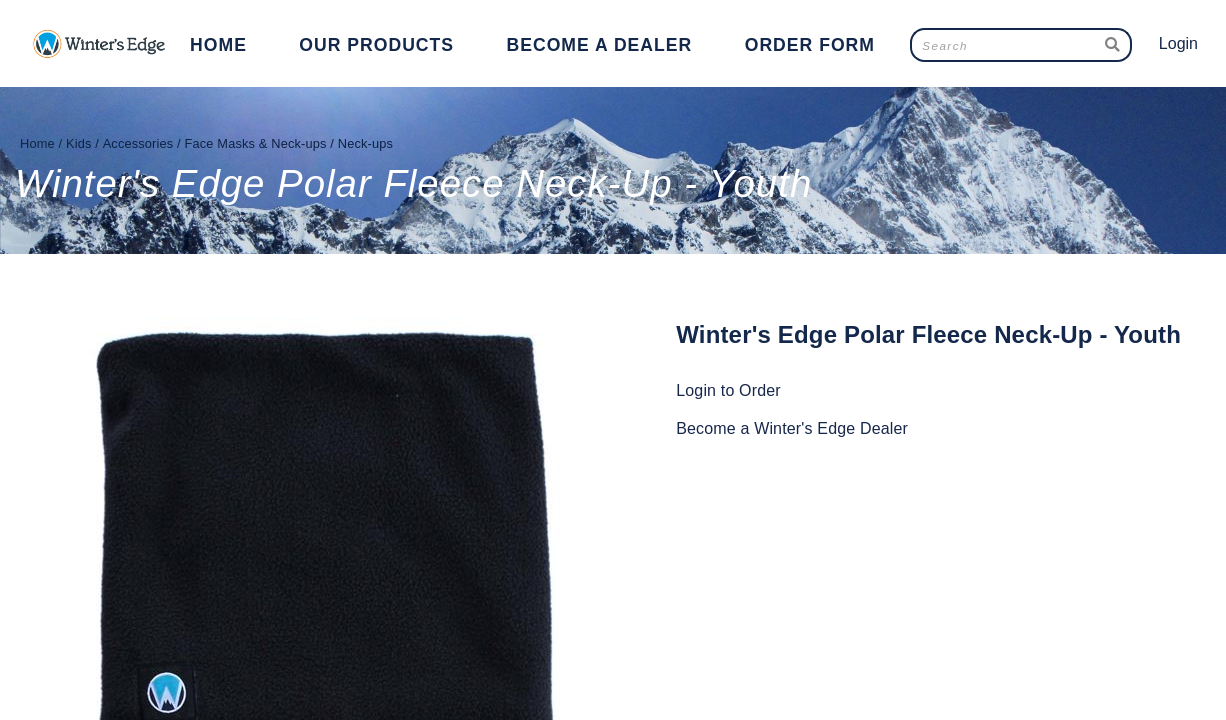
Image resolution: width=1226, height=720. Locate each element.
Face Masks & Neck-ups (256, 143)
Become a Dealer (600, 45)
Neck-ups (365, 143)
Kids (79, 143)
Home (218, 45)
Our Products (376, 45)
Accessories (138, 143)
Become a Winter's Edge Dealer (792, 428)
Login (1178, 43)
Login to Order (728, 390)
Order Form (810, 45)
